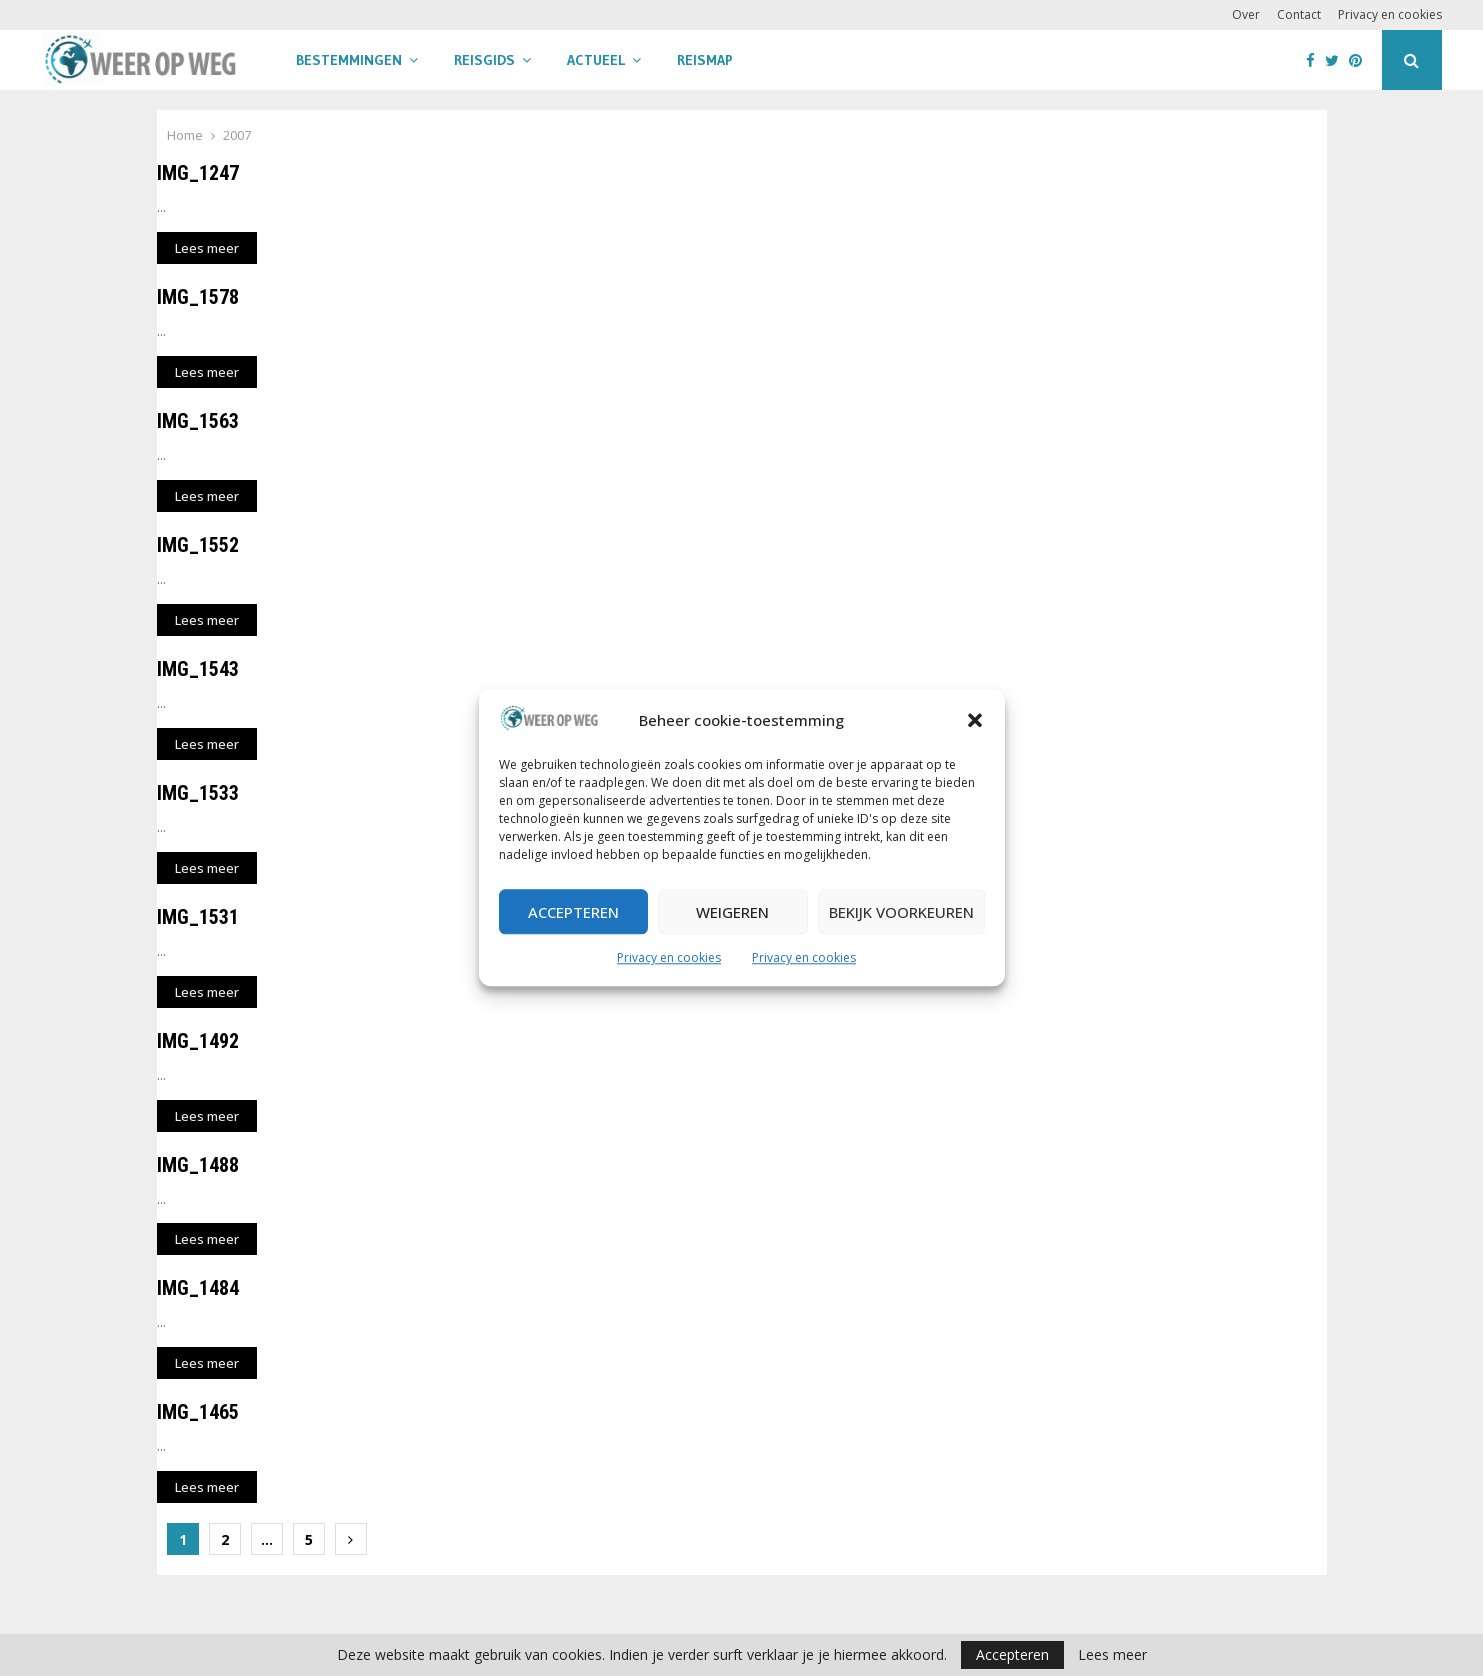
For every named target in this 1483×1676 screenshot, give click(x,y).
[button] (975, 721)
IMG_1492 (198, 1041)
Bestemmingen (349, 60)
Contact (1299, 14)
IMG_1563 (198, 421)
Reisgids (484, 60)
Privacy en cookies (669, 958)
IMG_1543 (198, 669)
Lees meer (1112, 1655)
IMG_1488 (198, 1165)
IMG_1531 (198, 917)
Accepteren (573, 912)
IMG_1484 (198, 1288)
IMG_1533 (198, 793)
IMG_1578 (198, 297)
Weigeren (732, 912)
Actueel (596, 60)
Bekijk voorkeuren (901, 912)
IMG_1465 (198, 1412)
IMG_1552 (198, 545)
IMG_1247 (198, 173)
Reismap (705, 60)
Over (1246, 14)
